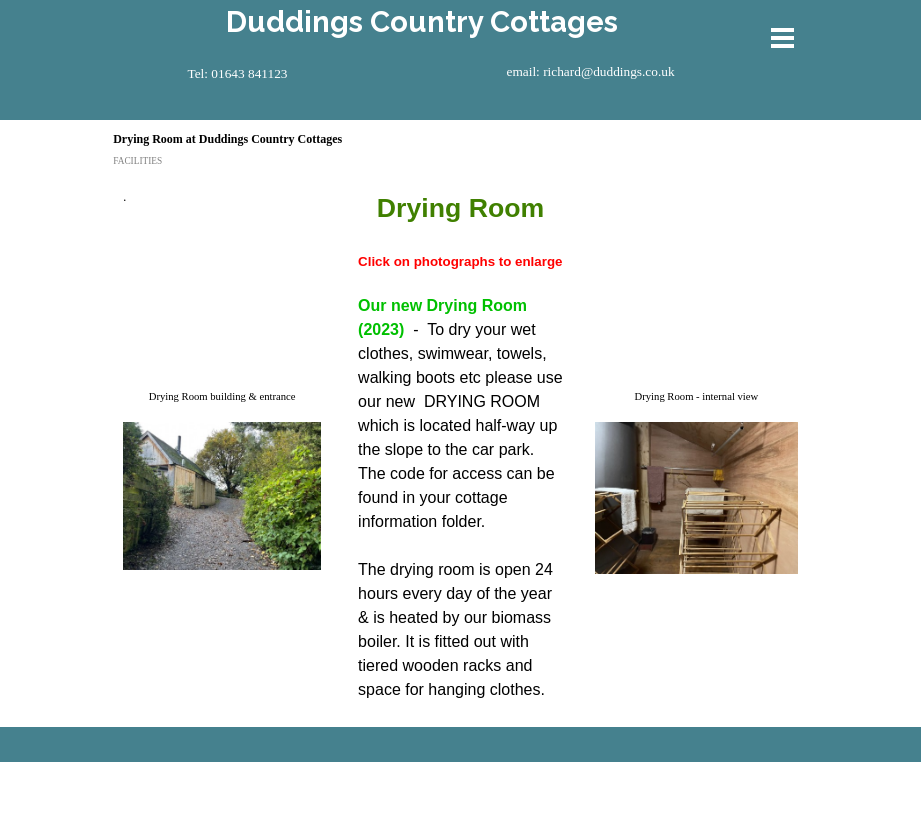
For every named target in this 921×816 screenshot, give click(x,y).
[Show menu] (783, 38)
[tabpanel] (224, 206)
